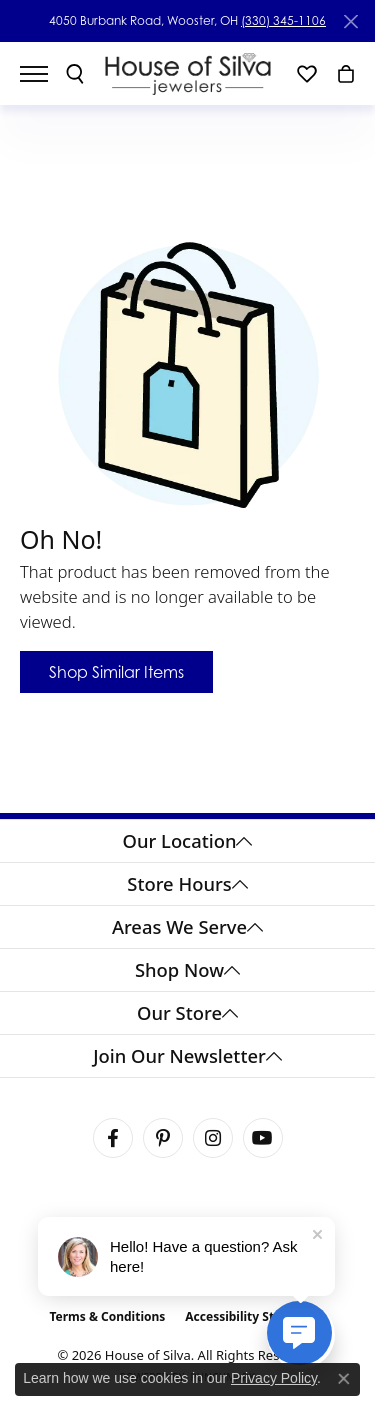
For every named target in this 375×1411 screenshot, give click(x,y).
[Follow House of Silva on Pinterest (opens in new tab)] (163, 1138)
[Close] (350, 21)
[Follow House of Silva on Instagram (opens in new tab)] (213, 1138)
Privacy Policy (274, 1378)
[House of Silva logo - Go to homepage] (187, 73)
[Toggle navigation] (44, 74)
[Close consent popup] (344, 1379)
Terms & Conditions (107, 1316)
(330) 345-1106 (283, 20)
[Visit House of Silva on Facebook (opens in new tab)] (113, 1138)
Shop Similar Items (116, 672)
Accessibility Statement (255, 1316)
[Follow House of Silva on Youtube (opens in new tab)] (263, 1138)
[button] (75, 74)
